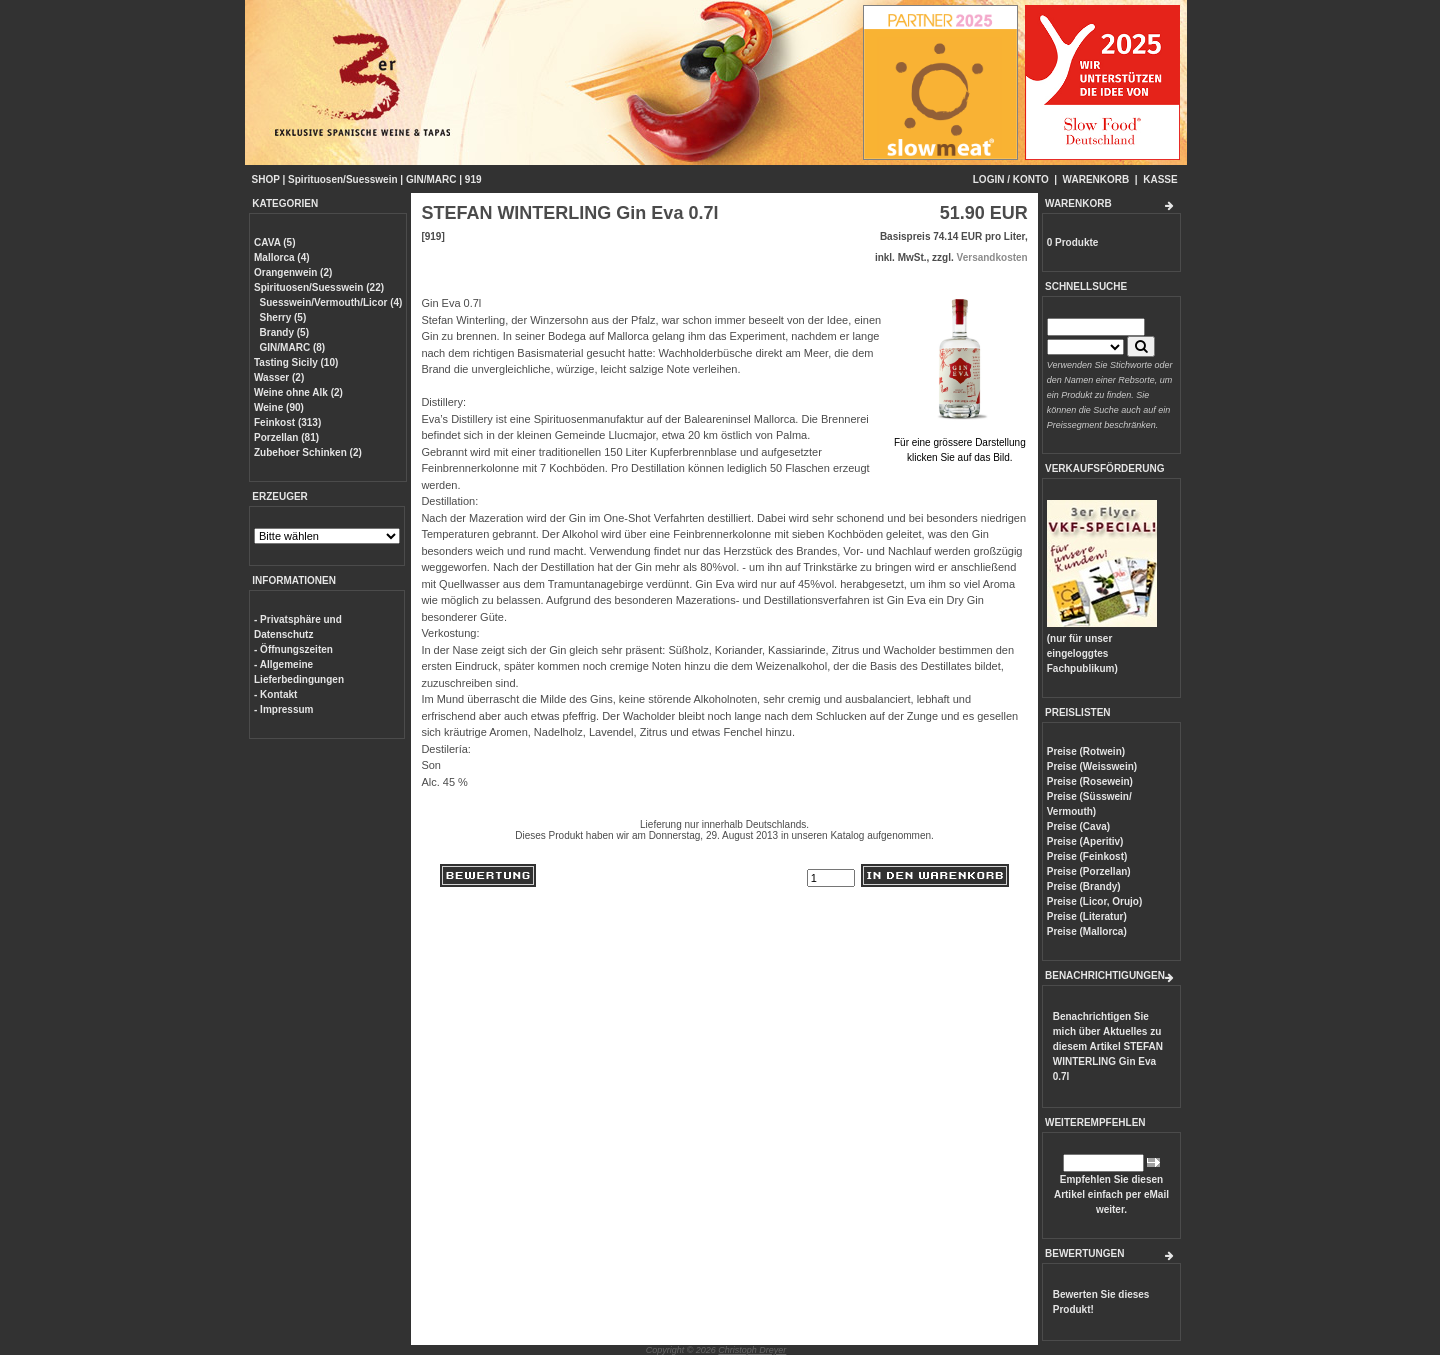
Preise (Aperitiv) (1085, 841)
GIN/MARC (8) (293, 347)
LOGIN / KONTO (1011, 179)
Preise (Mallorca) (1087, 931)
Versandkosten (992, 257)
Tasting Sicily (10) (296, 362)
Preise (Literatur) (1087, 916)
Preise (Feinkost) (1087, 856)
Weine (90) (279, 407)
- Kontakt (275, 694)
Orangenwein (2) (293, 272)
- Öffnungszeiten (293, 649)
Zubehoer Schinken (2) (308, 452)
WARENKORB (1096, 179)
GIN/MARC (431, 179)
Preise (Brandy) (1084, 886)
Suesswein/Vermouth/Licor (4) (331, 302)
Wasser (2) (279, 377)
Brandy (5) (284, 332)
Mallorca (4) (282, 257)
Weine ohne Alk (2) (298, 392)
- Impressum (283, 709)
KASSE (1160, 179)
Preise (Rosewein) (1090, 781)
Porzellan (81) (286, 437)
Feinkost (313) (287, 422)
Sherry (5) (283, 317)
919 (473, 179)
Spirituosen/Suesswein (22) (319, 287)
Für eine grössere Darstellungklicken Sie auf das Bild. (960, 442)
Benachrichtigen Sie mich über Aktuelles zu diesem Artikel (1108, 1046)
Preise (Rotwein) (1086, 751)
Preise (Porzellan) (1089, 871)
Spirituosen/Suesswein (342, 179)
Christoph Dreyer (752, 1350)
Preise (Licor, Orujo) (1095, 901)
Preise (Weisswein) (1092, 766)
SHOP (266, 179)
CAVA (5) (274, 242)
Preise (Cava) (1078, 826)
